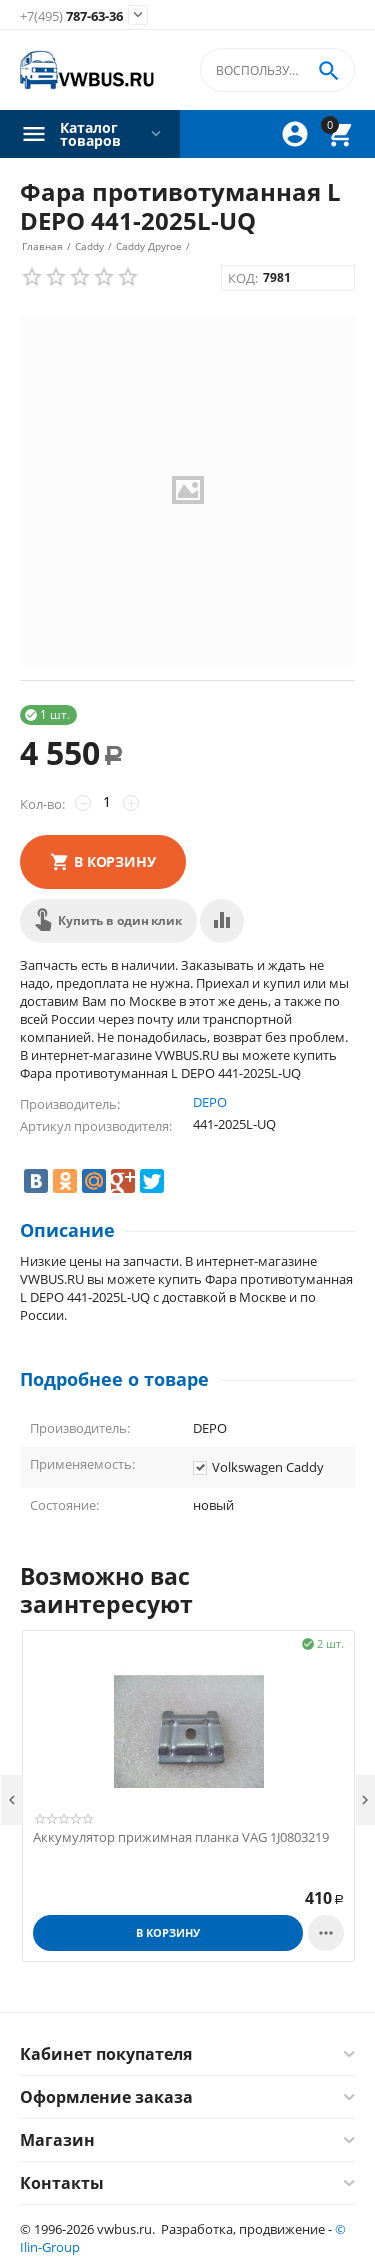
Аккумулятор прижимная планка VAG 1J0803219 (181, 1838)
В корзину (115, 861)
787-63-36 (71, 17)
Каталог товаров (90, 134)
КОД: (243, 278)
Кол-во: (42, 804)
